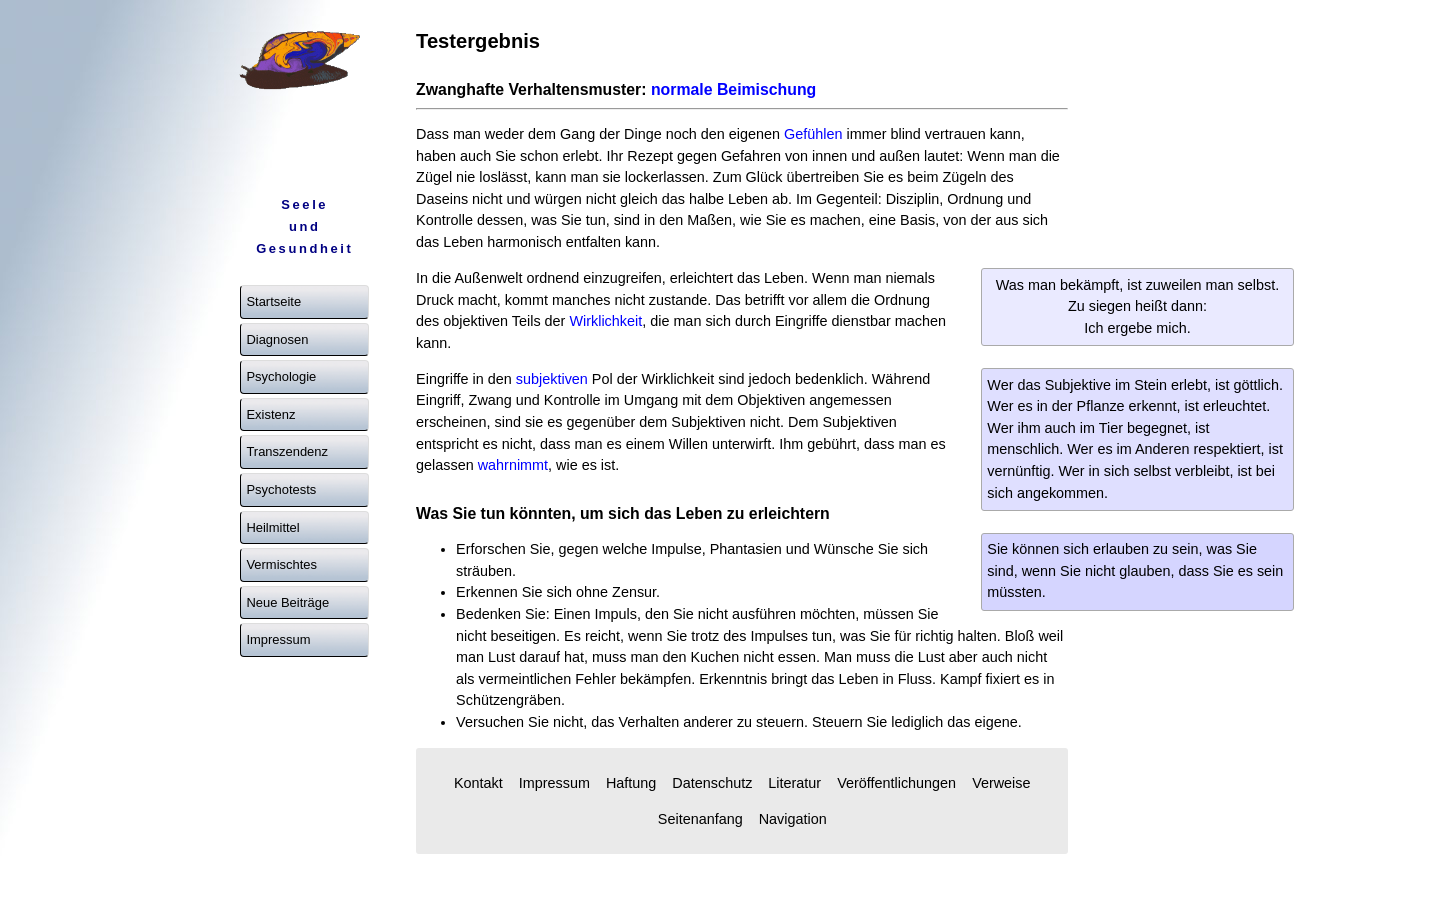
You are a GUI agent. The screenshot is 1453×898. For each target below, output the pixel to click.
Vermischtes (281, 564)
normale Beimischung (733, 89)
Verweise (1001, 783)
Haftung (631, 783)
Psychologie (281, 376)
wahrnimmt (513, 465)
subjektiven (552, 379)
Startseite (273, 301)
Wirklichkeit (605, 321)
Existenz (270, 414)
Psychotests (281, 489)
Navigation (793, 819)
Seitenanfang (700, 819)
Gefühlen (813, 134)
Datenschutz (712, 783)
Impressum (278, 639)
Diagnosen (277, 339)
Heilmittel (272, 527)
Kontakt (478, 783)
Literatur (794, 783)
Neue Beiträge (287, 602)
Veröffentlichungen (896, 783)
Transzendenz (287, 451)
